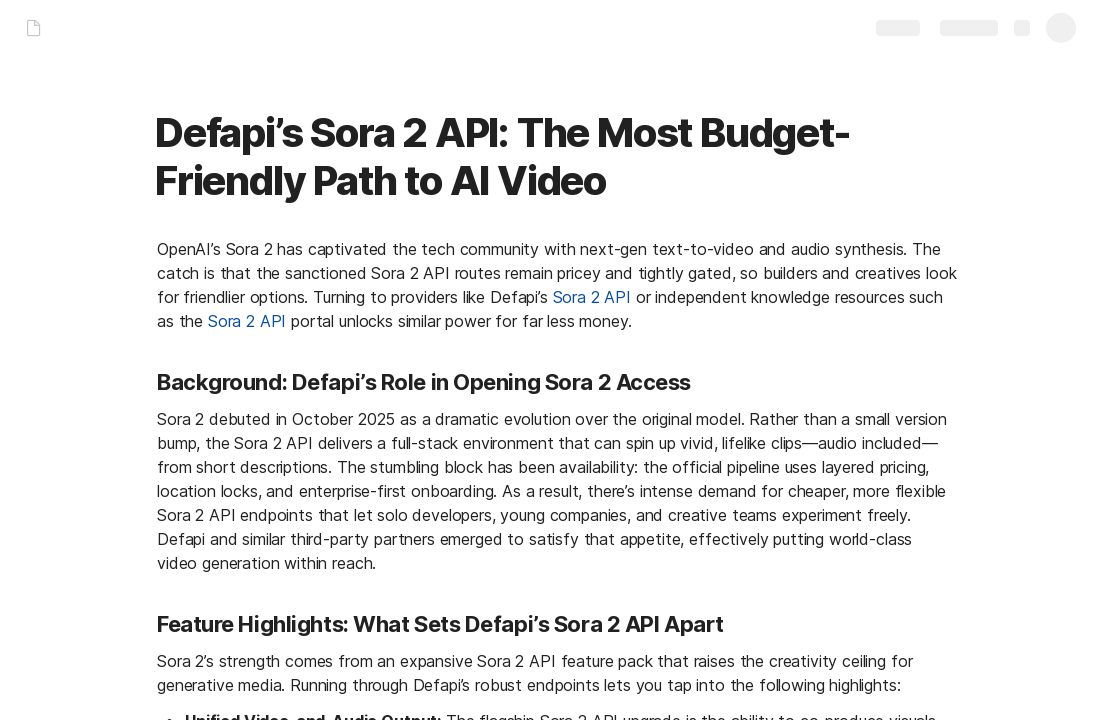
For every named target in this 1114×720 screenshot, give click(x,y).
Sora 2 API (592, 297)
